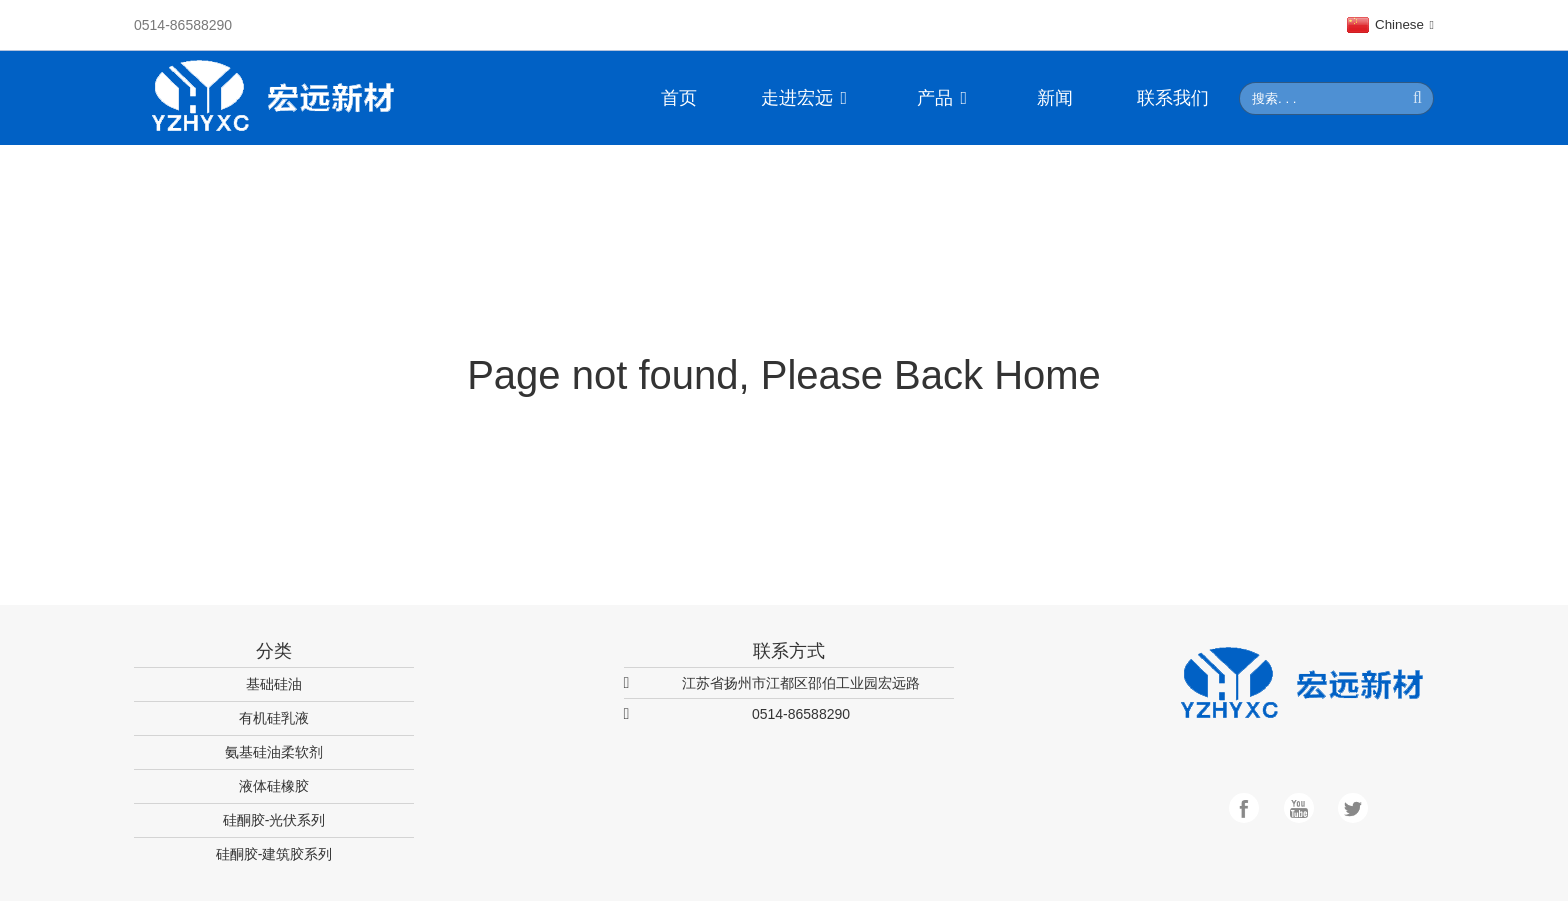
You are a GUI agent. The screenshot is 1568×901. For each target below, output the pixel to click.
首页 (679, 98)
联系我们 (1173, 98)
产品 (945, 98)
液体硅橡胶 (274, 786)
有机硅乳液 (274, 718)
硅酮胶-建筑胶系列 (274, 854)
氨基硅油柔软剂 (274, 752)
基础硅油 (274, 684)
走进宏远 (807, 98)
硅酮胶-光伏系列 (274, 820)
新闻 (1055, 98)
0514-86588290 (183, 25)
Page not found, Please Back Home (784, 375)
